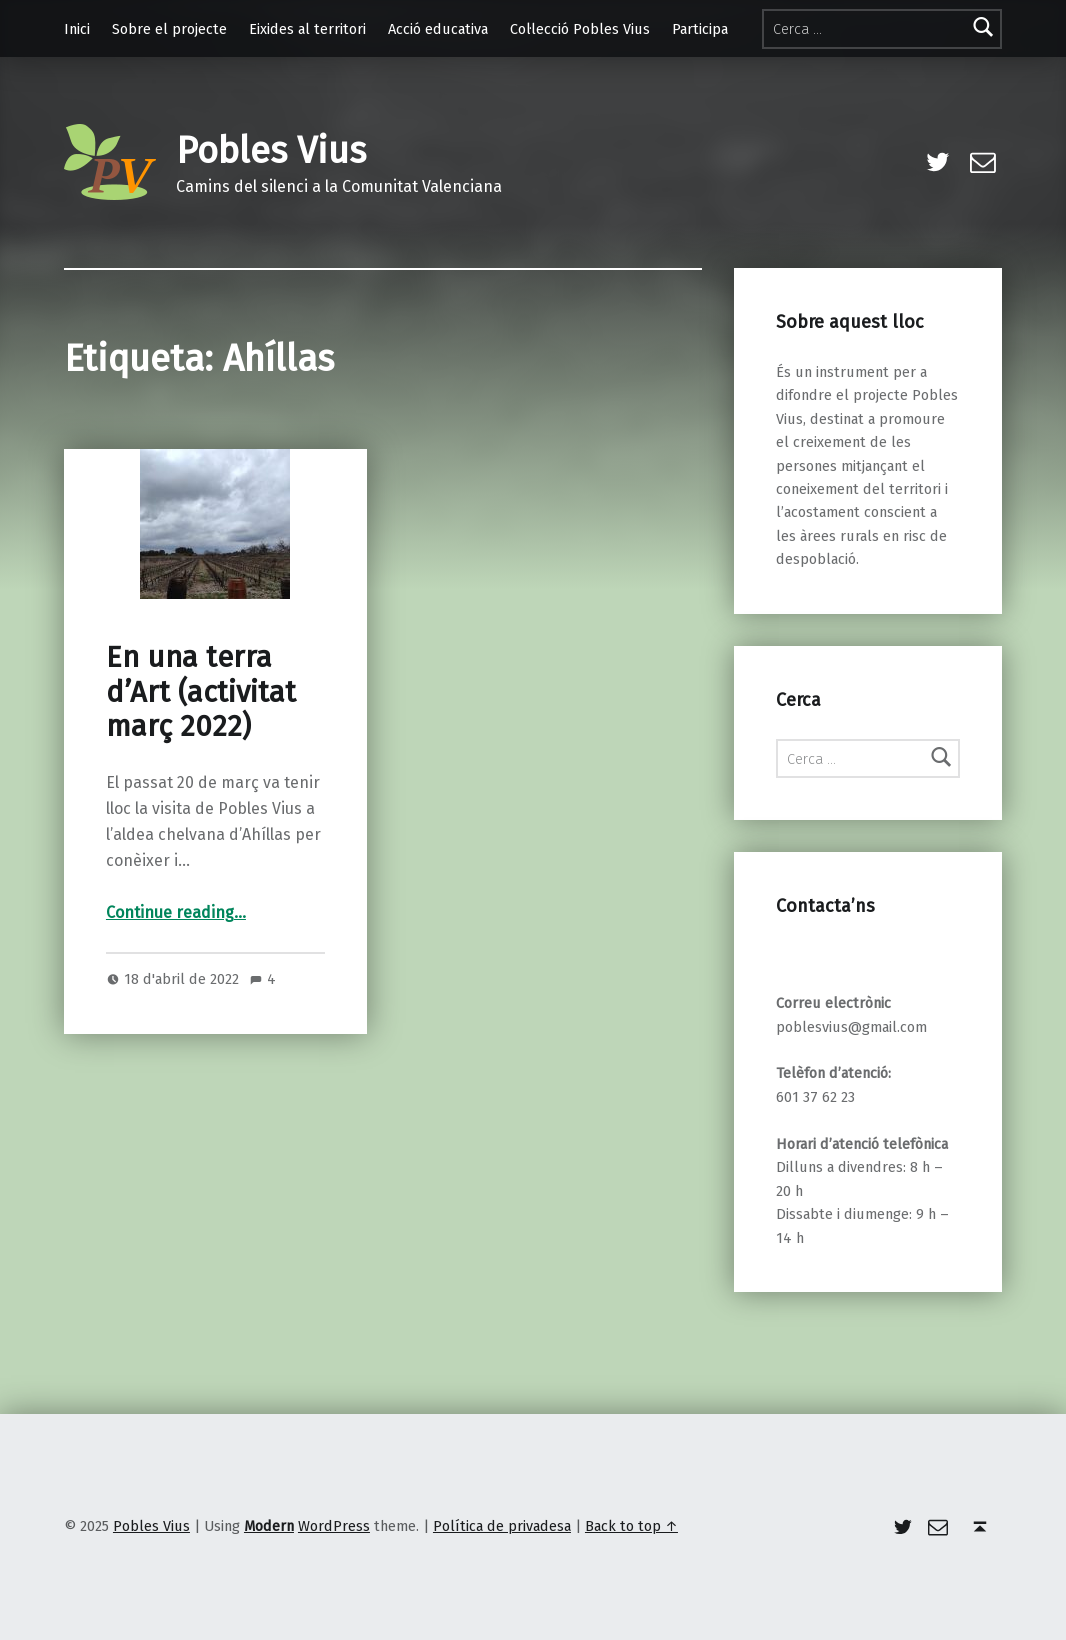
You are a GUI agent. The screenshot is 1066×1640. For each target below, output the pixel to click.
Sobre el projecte (169, 29)
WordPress (334, 1526)
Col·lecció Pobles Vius (580, 29)
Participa (700, 29)
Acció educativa (438, 29)
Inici (77, 29)
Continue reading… (176, 912)
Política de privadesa (502, 1526)
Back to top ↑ (631, 1526)
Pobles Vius (271, 151)
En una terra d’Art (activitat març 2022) (201, 692)
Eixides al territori (307, 29)
